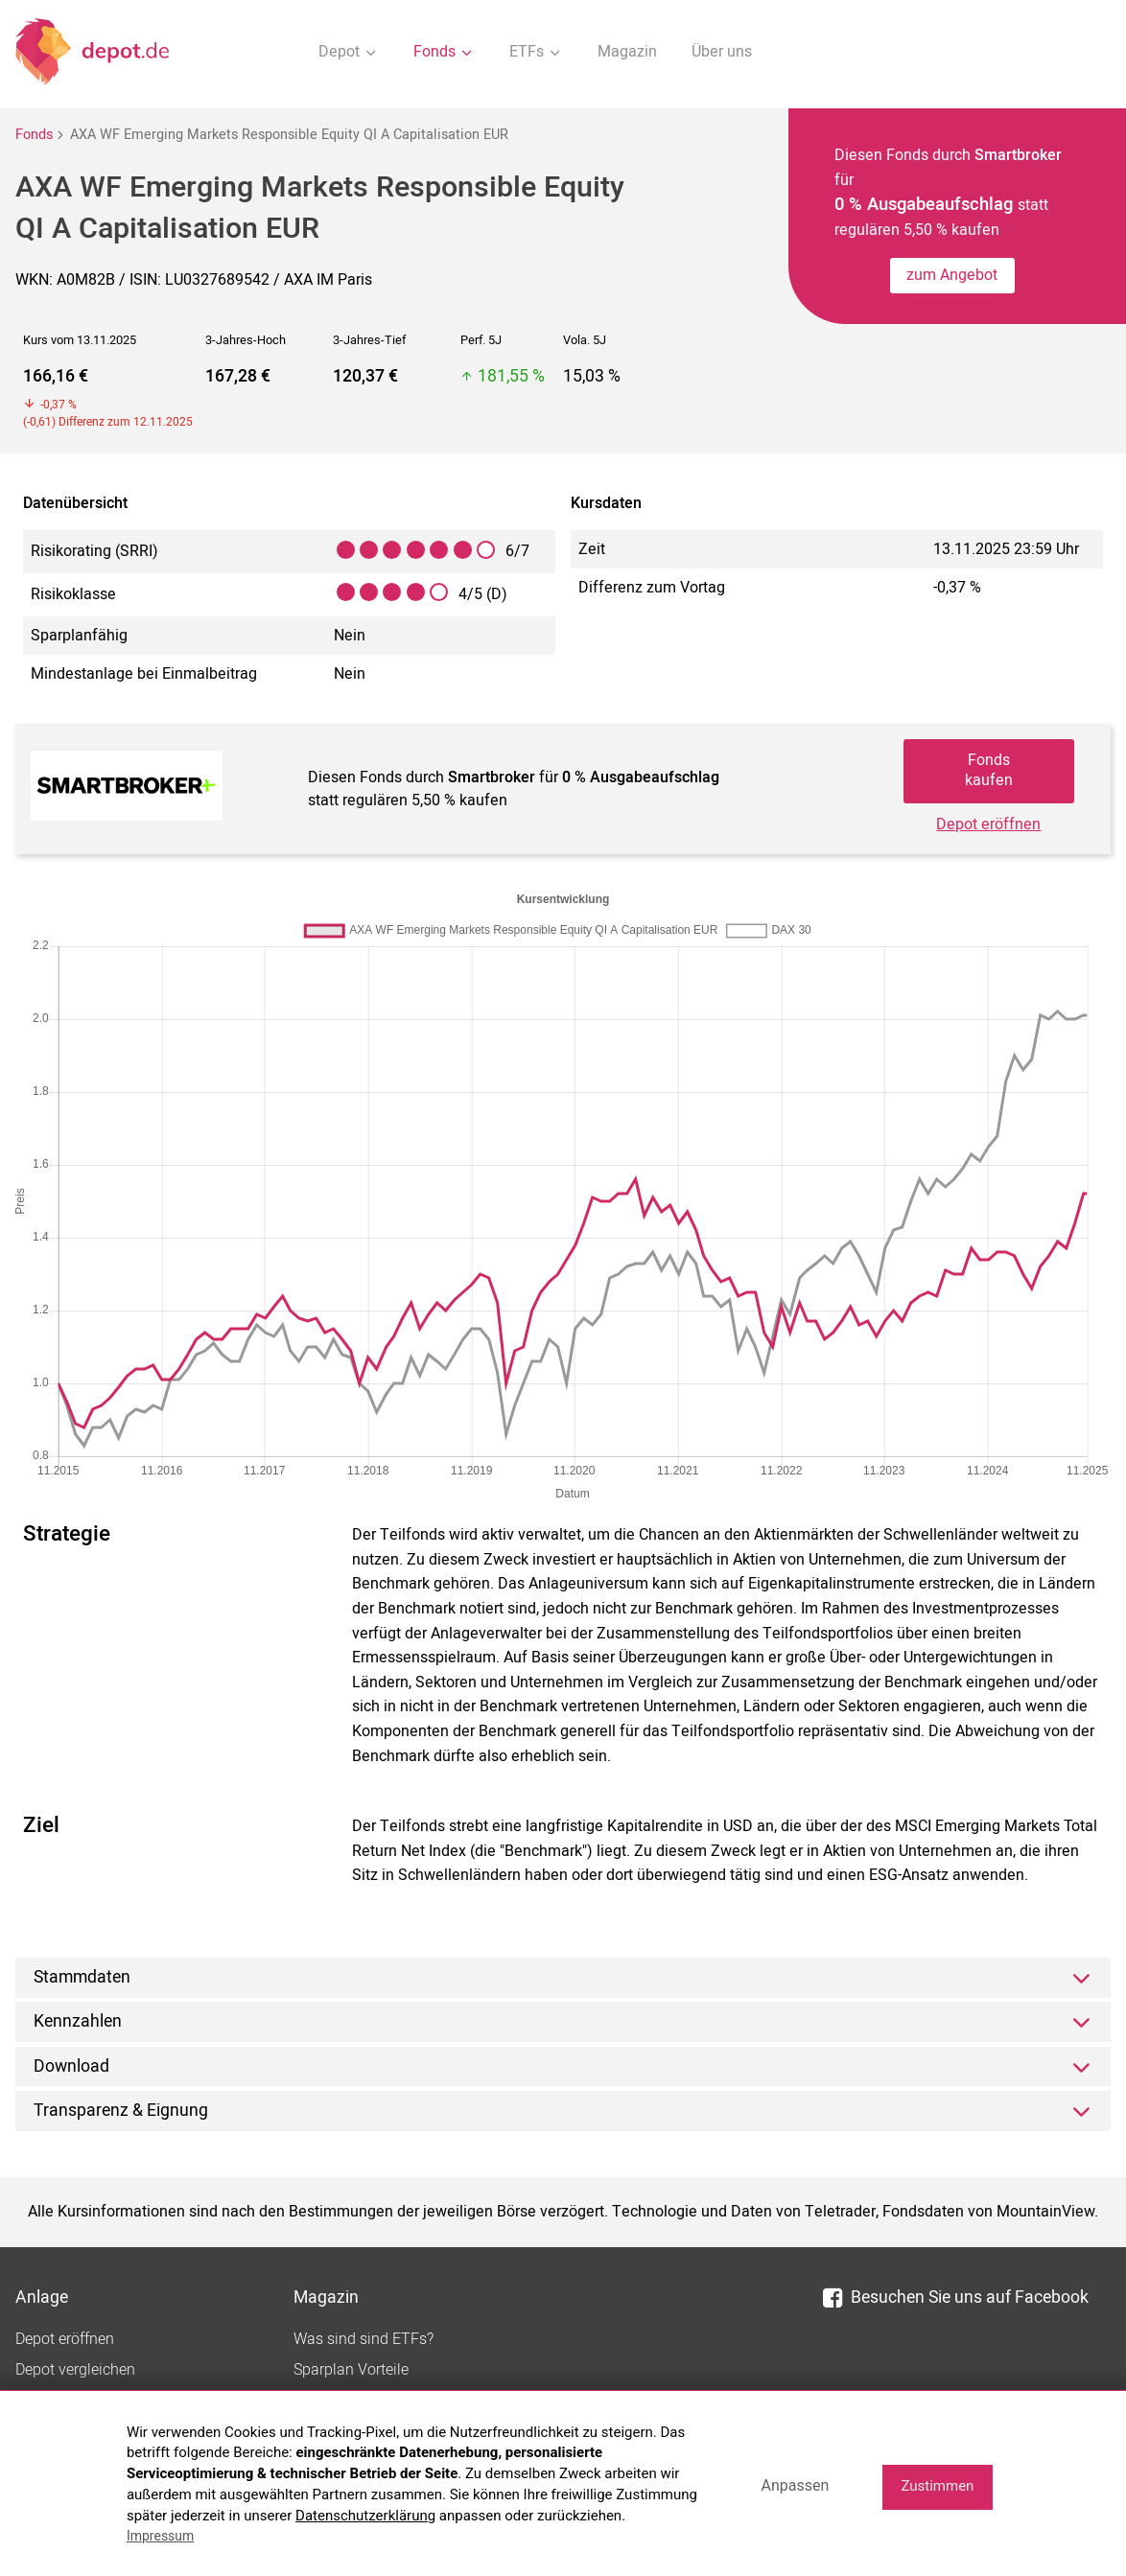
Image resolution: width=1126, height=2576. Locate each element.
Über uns (722, 51)
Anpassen (795, 2485)
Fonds (34, 135)
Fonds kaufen (989, 770)
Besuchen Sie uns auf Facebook (956, 2297)
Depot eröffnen (988, 824)
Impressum (160, 2535)
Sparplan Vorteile (351, 2369)
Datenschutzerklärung (365, 2515)
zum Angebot (951, 275)
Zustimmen (937, 2486)
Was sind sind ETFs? (363, 2339)
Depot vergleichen (75, 2369)
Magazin (627, 51)
